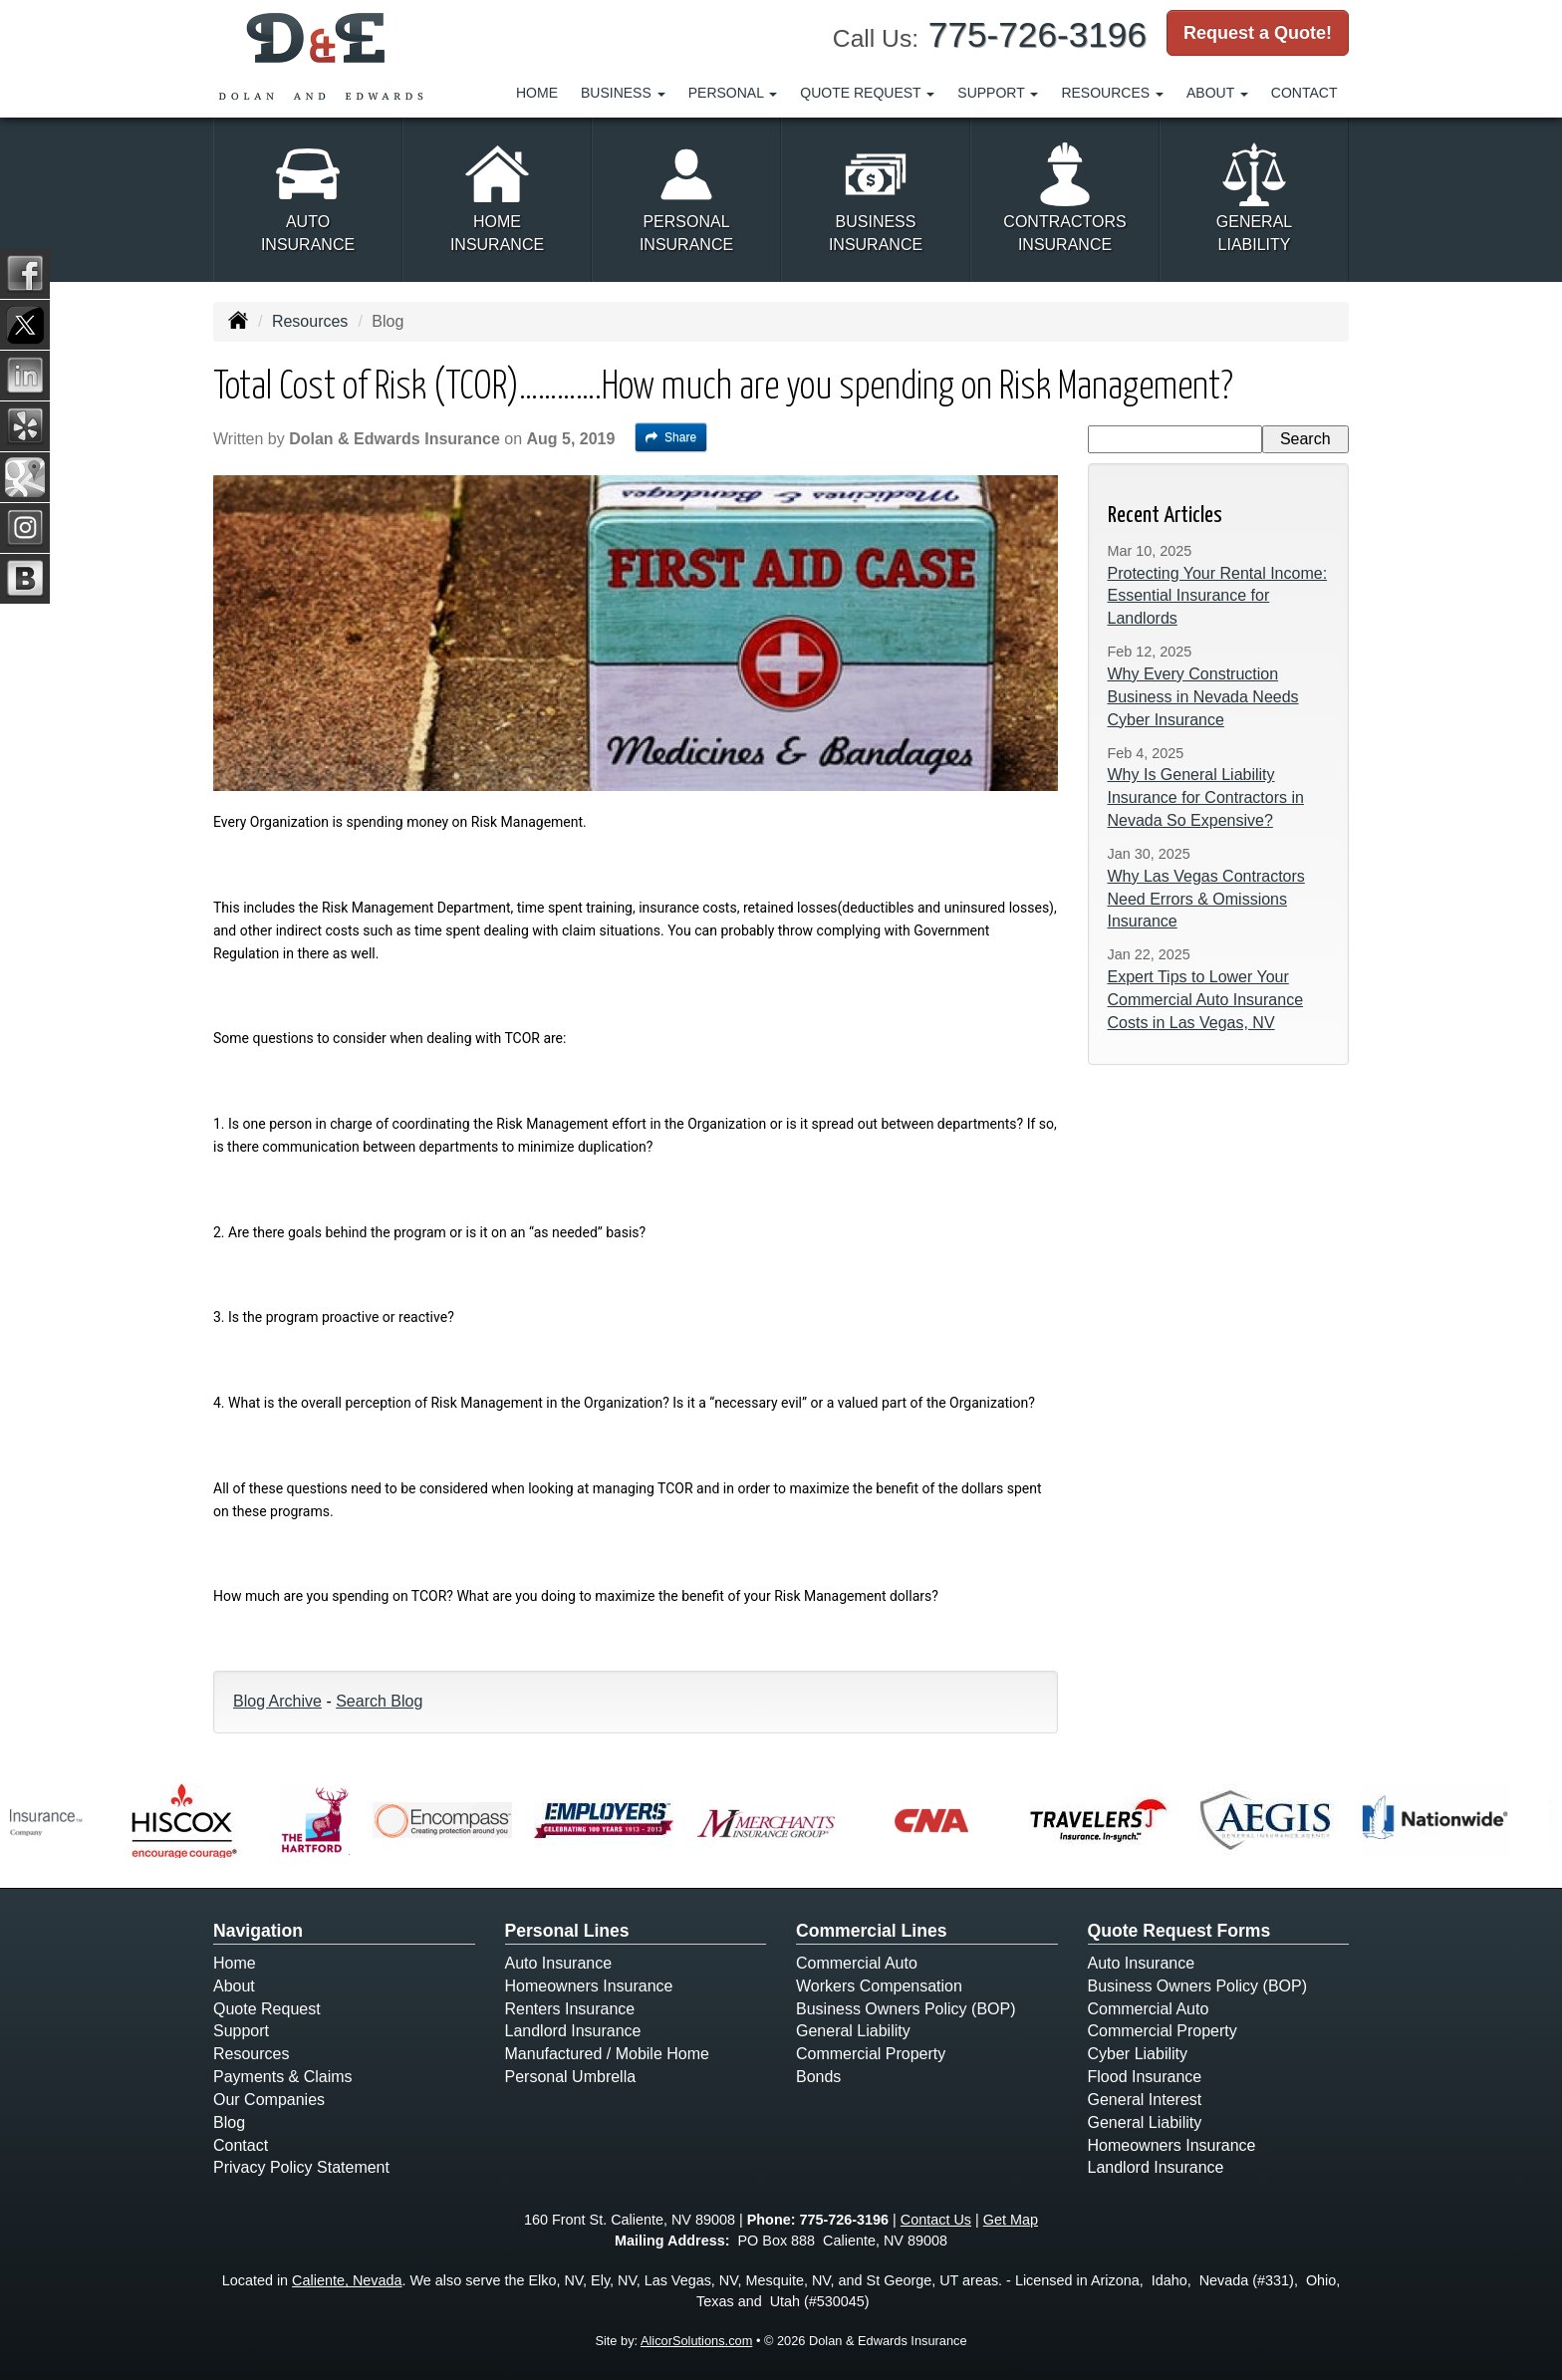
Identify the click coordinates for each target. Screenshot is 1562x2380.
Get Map (1010, 2220)
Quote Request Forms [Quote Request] (1179, 1931)
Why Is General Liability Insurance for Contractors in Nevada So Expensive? (1206, 797)
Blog (229, 2122)
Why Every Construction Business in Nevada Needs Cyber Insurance (1203, 696)
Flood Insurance (1145, 2076)
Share (671, 437)
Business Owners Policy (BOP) (906, 2008)
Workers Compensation (879, 1986)
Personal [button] (733, 93)
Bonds (818, 2076)
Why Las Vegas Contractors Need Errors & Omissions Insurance (1206, 899)
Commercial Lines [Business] (871, 1931)
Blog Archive (277, 1701)
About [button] (1217, 93)
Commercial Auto (856, 1963)
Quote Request (267, 2008)
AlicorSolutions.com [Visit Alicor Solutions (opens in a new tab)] (696, 2340)
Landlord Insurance (573, 2030)
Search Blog (379, 1701)
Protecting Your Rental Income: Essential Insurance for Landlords (1218, 596)
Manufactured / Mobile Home (607, 2053)
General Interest (1145, 2099)
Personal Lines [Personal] (567, 1931)
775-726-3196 (1037, 34)
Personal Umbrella (571, 2076)
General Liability (853, 2030)
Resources (310, 321)
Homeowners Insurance (589, 1986)
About (234, 1986)
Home (537, 93)
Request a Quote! (1257, 33)
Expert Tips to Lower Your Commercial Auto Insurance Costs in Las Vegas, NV (1206, 999)
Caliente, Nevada (346, 2280)
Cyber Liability (1137, 2053)
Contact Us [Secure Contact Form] (936, 2220)
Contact (1304, 93)
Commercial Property (870, 2053)
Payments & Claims (283, 2076)
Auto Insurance (559, 1963)
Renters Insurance (570, 2008)
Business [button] (623, 93)
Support (241, 2030)
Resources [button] (1112, 93)
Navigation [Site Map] (258, 1931)
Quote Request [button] (867, 93)
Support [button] (997, 93)
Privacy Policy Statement (301, 2167)
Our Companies (269, 2099)
